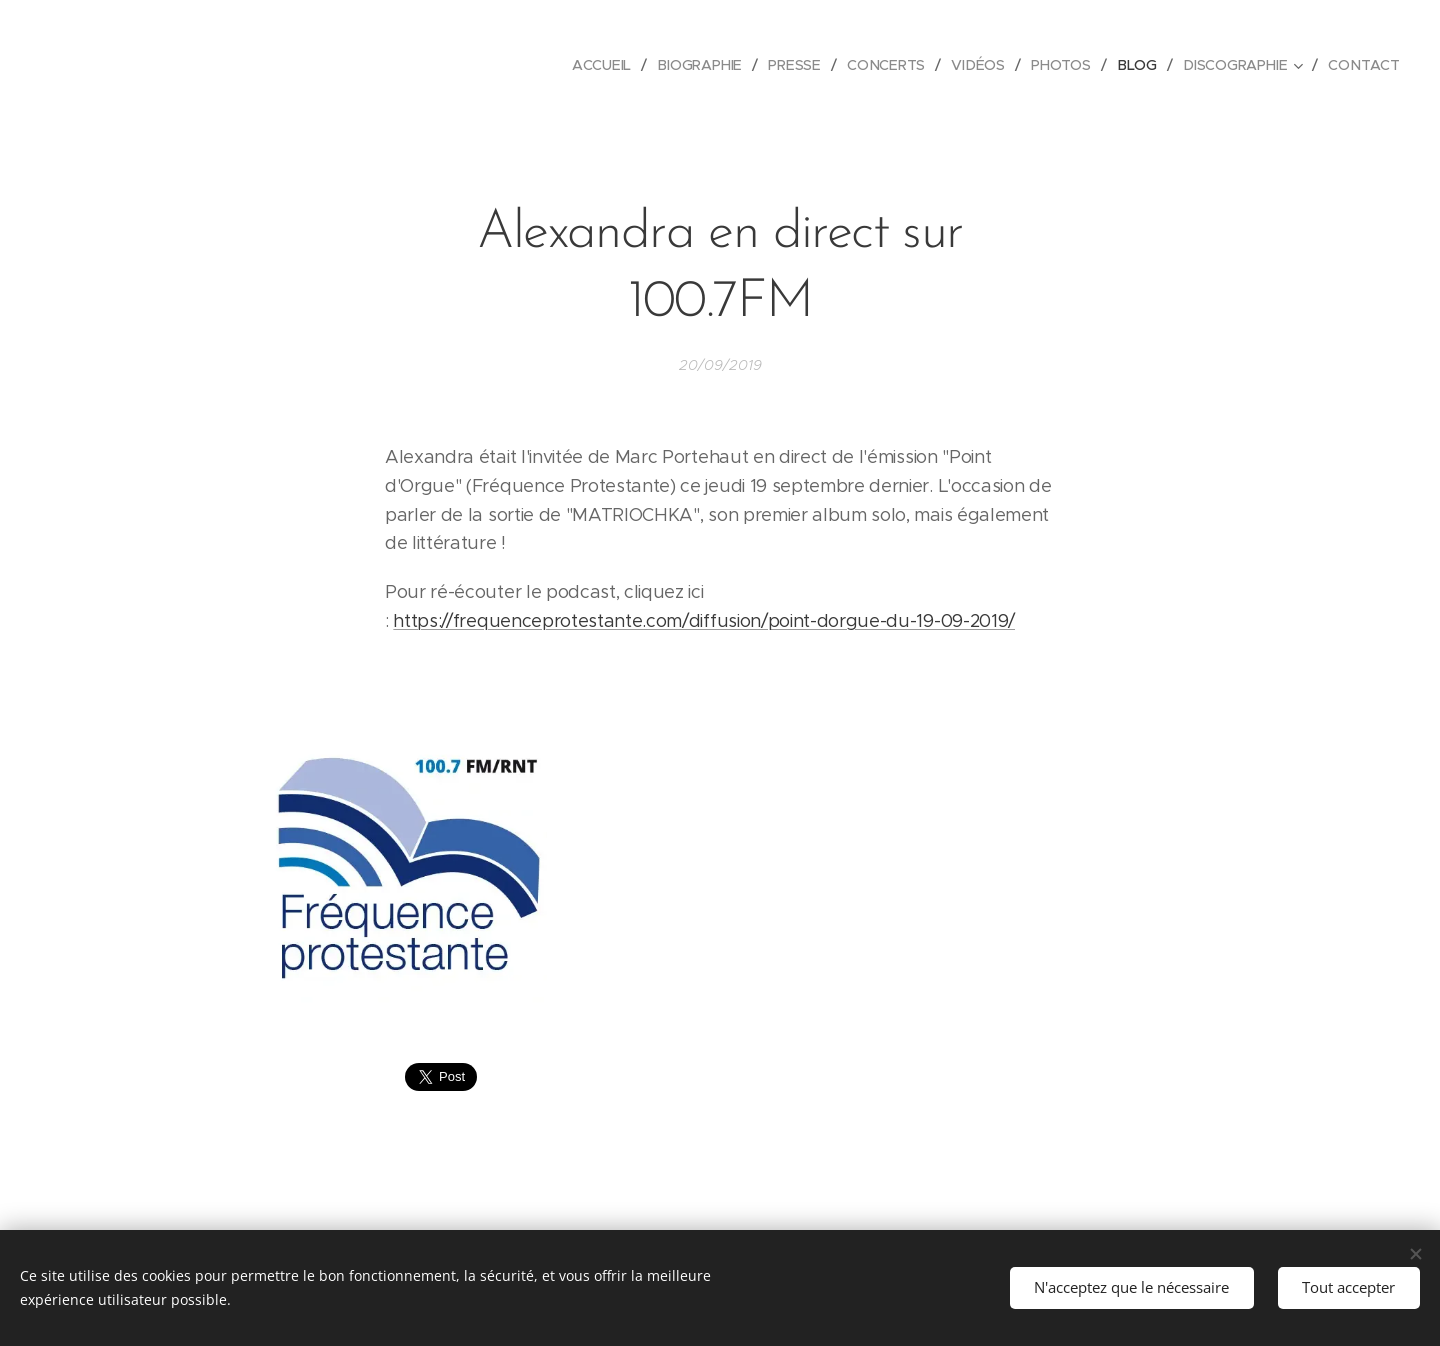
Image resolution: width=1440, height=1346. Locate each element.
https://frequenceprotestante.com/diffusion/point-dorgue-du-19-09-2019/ (704, 621)
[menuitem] (609, 65)
